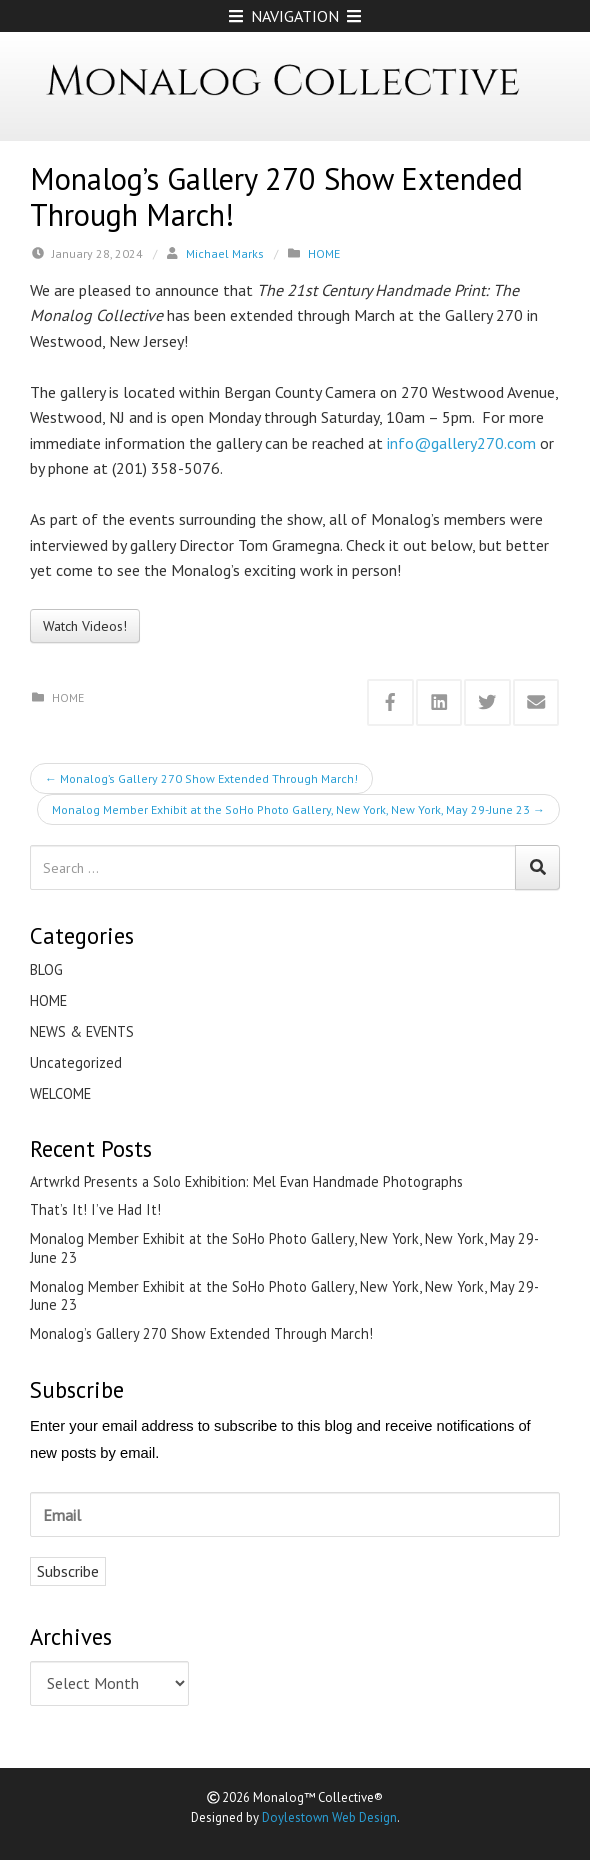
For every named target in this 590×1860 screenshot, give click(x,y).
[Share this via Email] (536, 702)
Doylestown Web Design (329, 1817)
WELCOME (60, 1093)
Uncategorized (76, 1062)
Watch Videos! (85, 626)
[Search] (537, 867)
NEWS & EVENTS (82, 1031)
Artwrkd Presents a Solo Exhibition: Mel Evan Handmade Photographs (246, 1182)
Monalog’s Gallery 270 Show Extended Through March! (201, 778)
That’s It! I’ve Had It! (95, 1210)
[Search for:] (273, 867)
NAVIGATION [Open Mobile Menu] (295, 16)
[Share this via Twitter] (487, 702)
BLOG (46, 969)
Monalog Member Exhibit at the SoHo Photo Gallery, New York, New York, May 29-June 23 (298, 809)
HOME (324, 253)
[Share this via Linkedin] (439, 702)
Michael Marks (225, 253)
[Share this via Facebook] (390, 702)
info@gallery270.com (461, 443)
